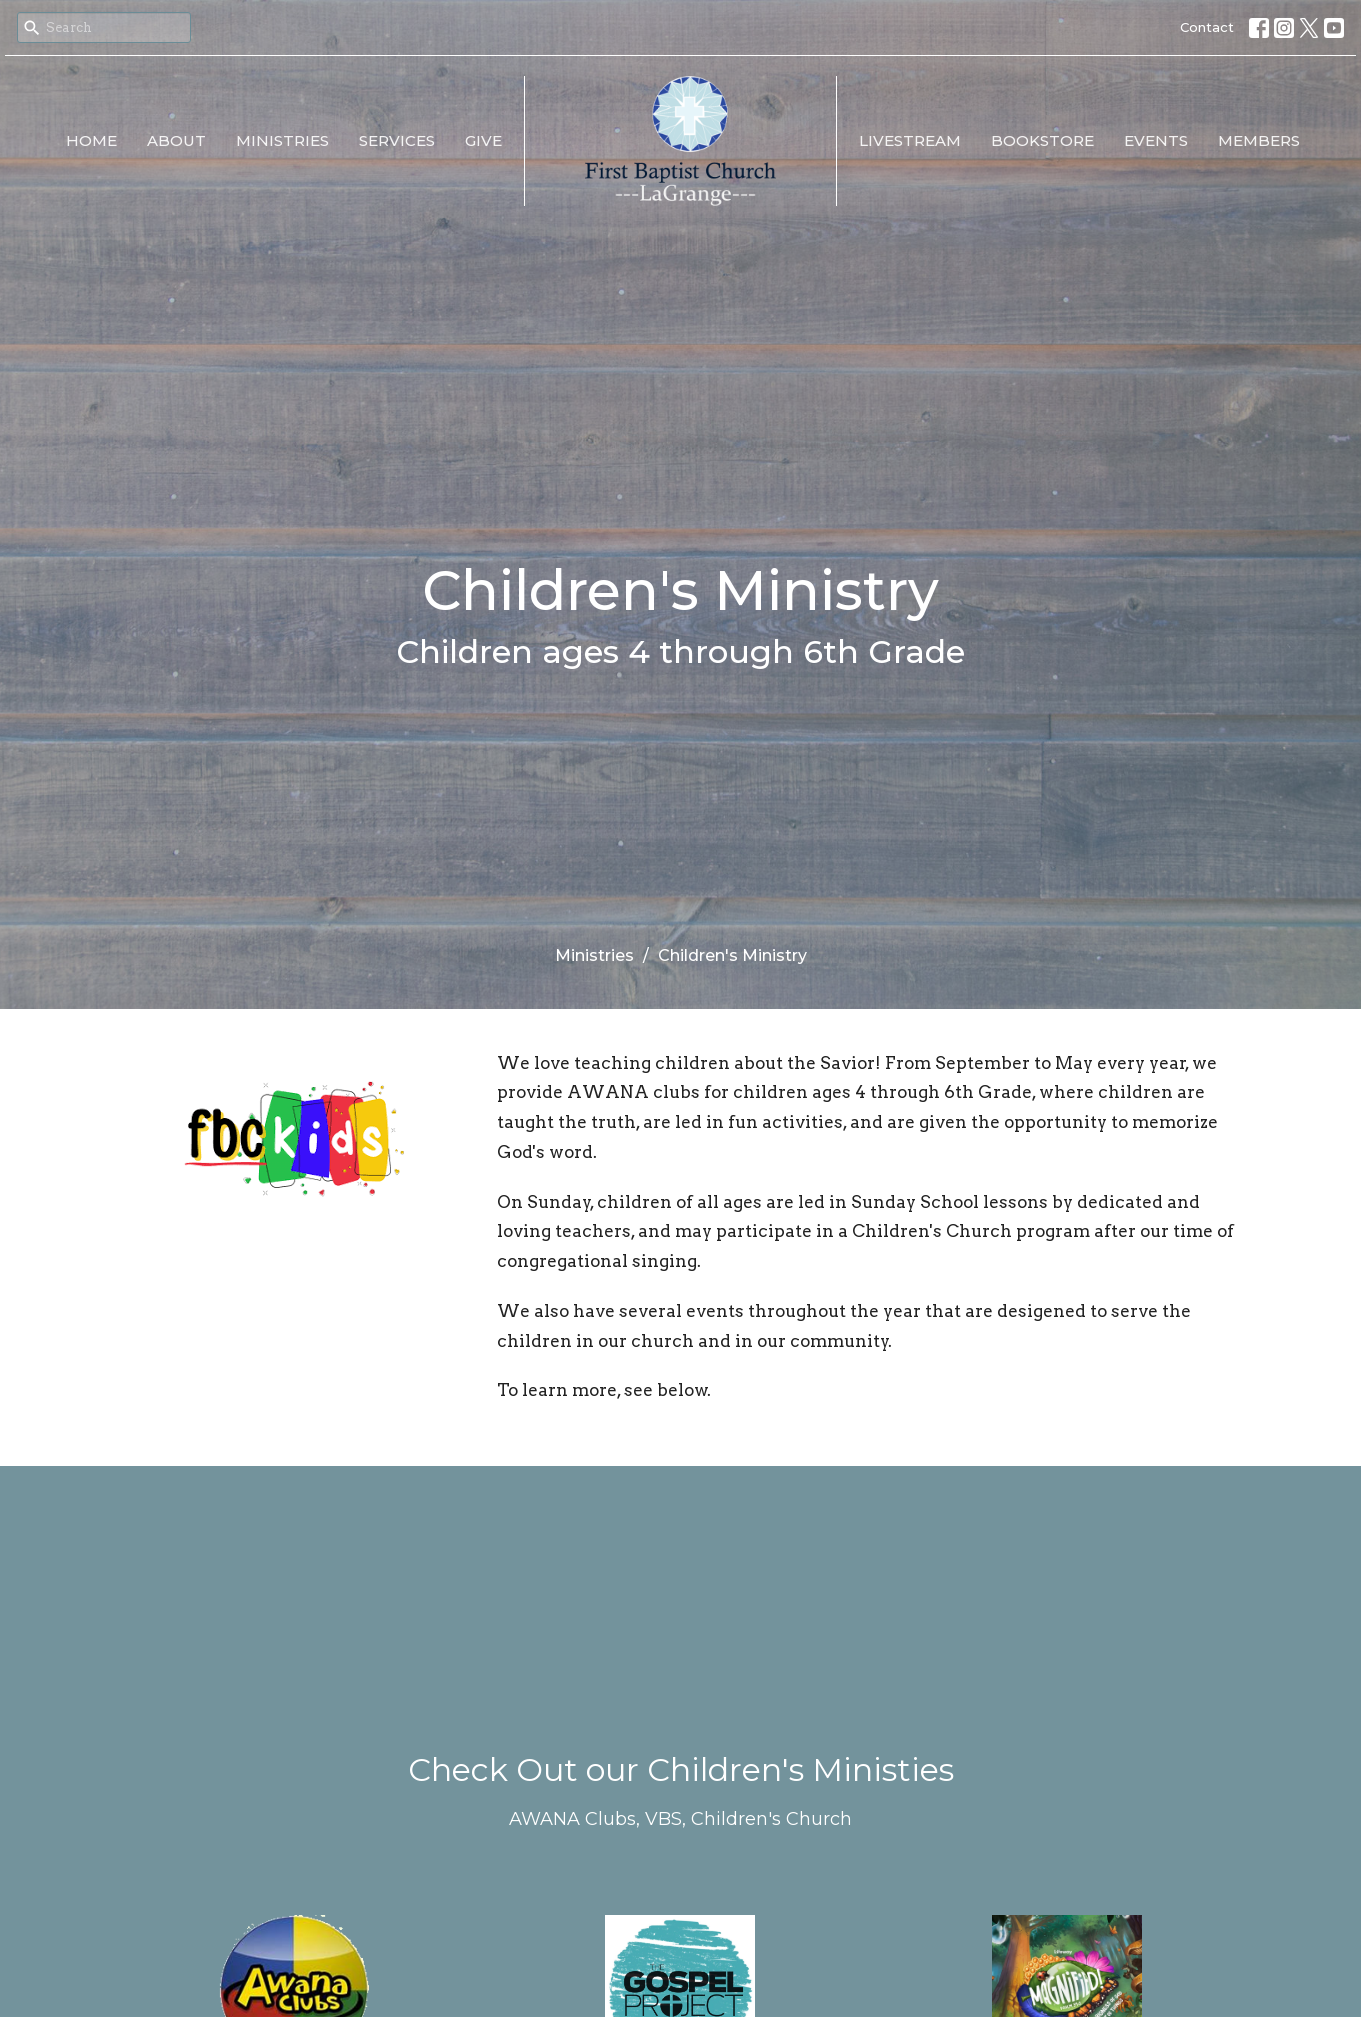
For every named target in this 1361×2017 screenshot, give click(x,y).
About (176, 140)
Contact (1207, 27)
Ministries (282, 140)
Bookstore (1042, 140)
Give (483, 140)
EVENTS (1156, 140)
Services (397, 140)
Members (1259, 140)
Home (91, 140)
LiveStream (910, 140)
